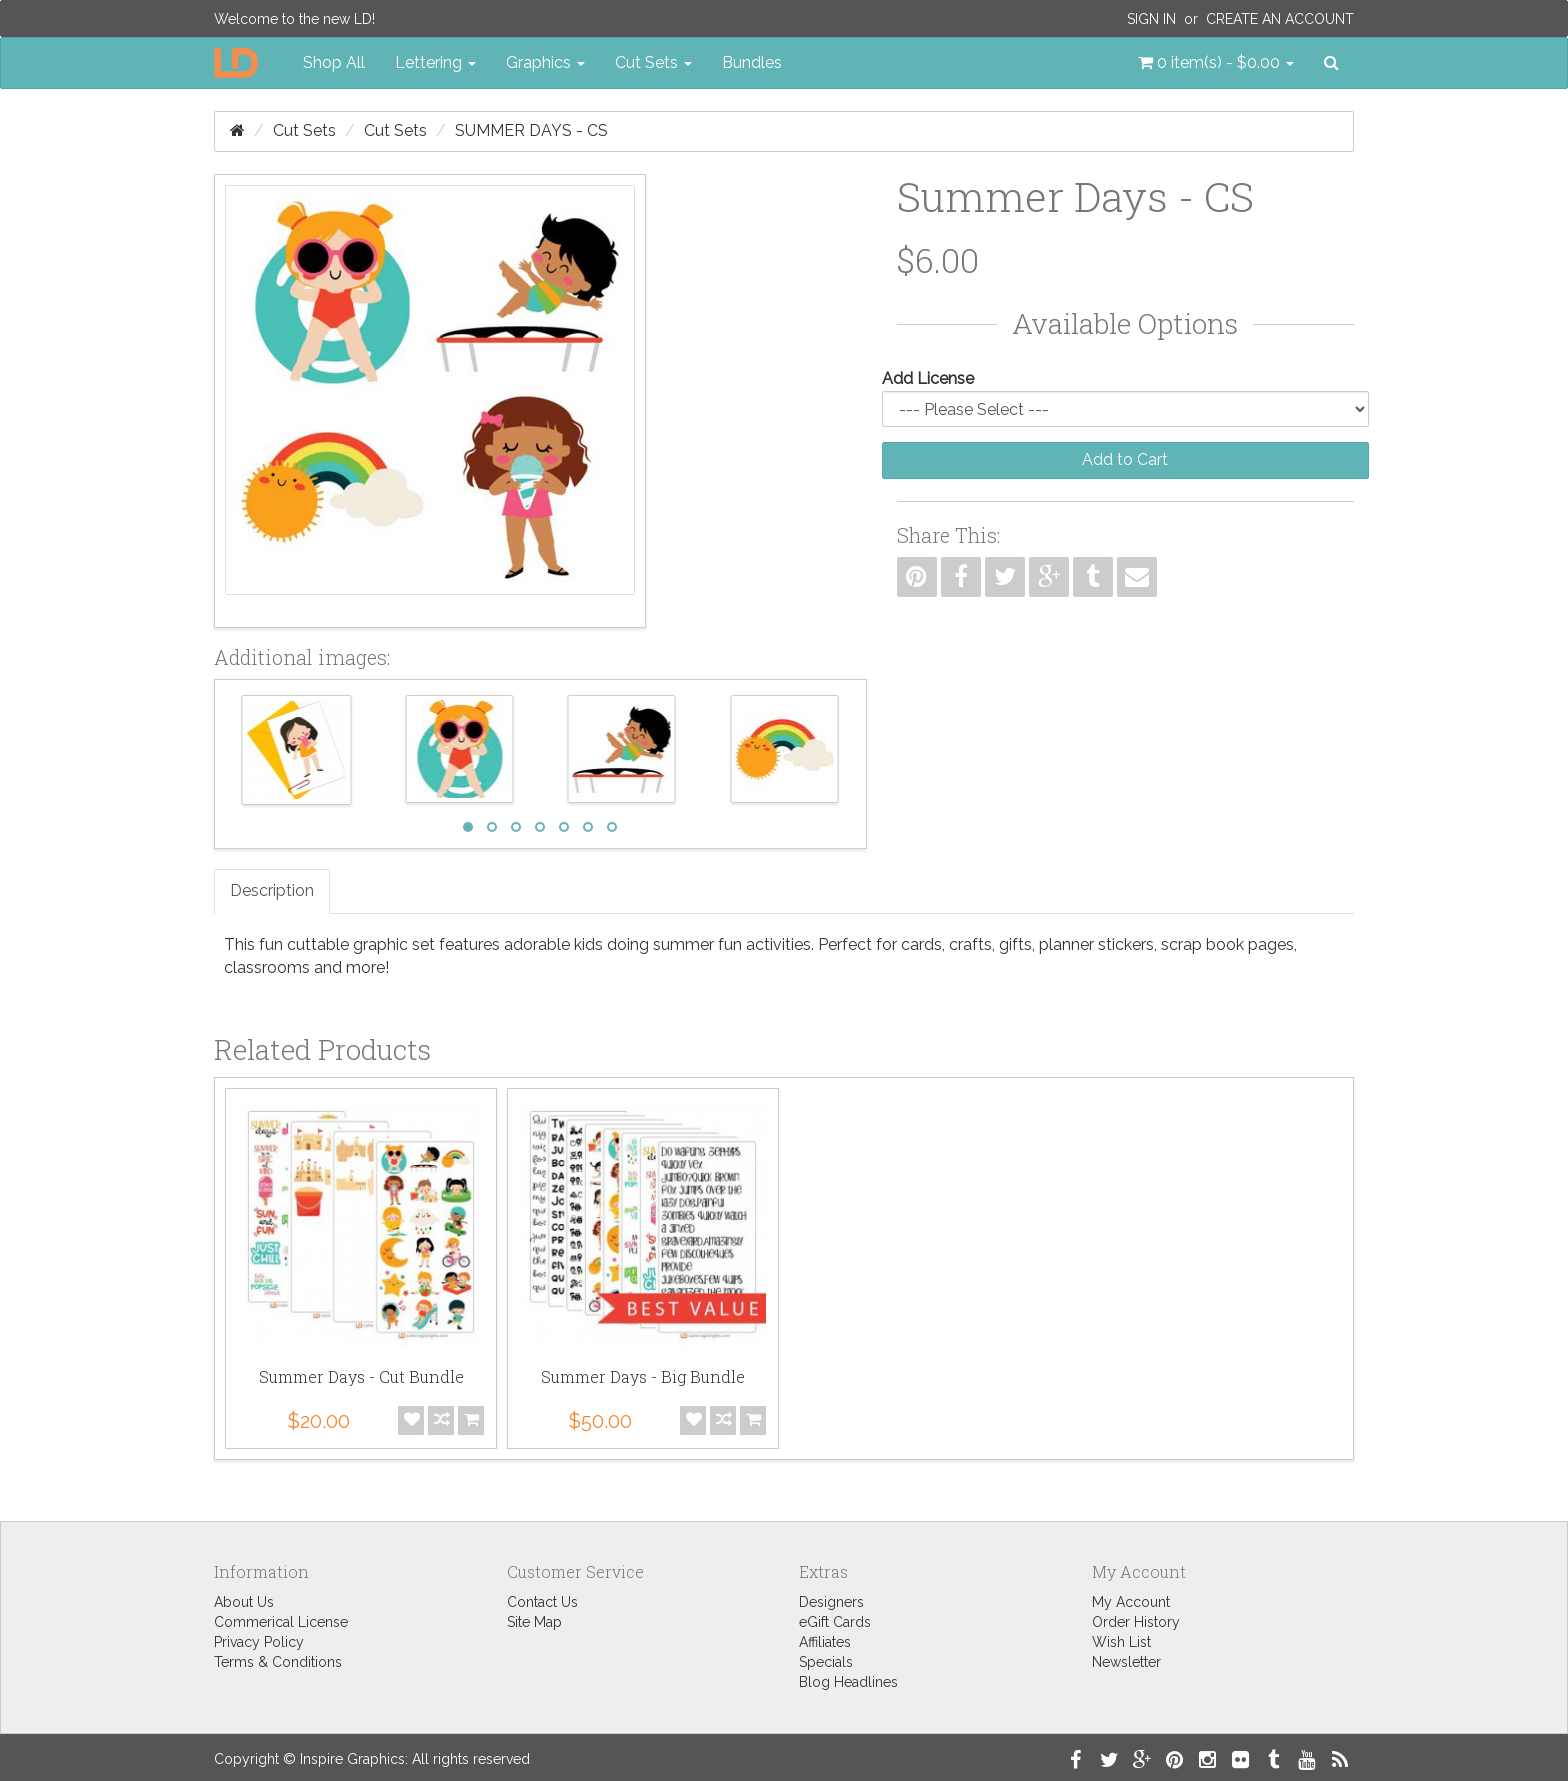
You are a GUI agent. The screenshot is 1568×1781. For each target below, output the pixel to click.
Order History (1136, 1622)
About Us (244, 1602)
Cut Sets (304, 130)
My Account (1131, 1602)
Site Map (534, 1622)
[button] (1216, 63)
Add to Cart (1125, 459)
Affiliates (825, 1642)
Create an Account (1280, 19)
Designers (831, 1602)
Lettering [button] (435, 62)
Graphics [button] (545, 62)
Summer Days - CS (531, 130)
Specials (826, 1662)
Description (272, 890)
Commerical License (281, 1622)
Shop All (334, 62)
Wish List (1121, 1642)
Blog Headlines (848, 1682)
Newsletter (1126, 1662)
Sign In (1151, 19)
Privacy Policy (259, 1642)
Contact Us (542, 1602)
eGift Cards (835, 1622)
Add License (928, 378)
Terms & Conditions (278, 1662)
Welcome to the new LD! (294, 19)
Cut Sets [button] (653, 62)
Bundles (752, 62)
